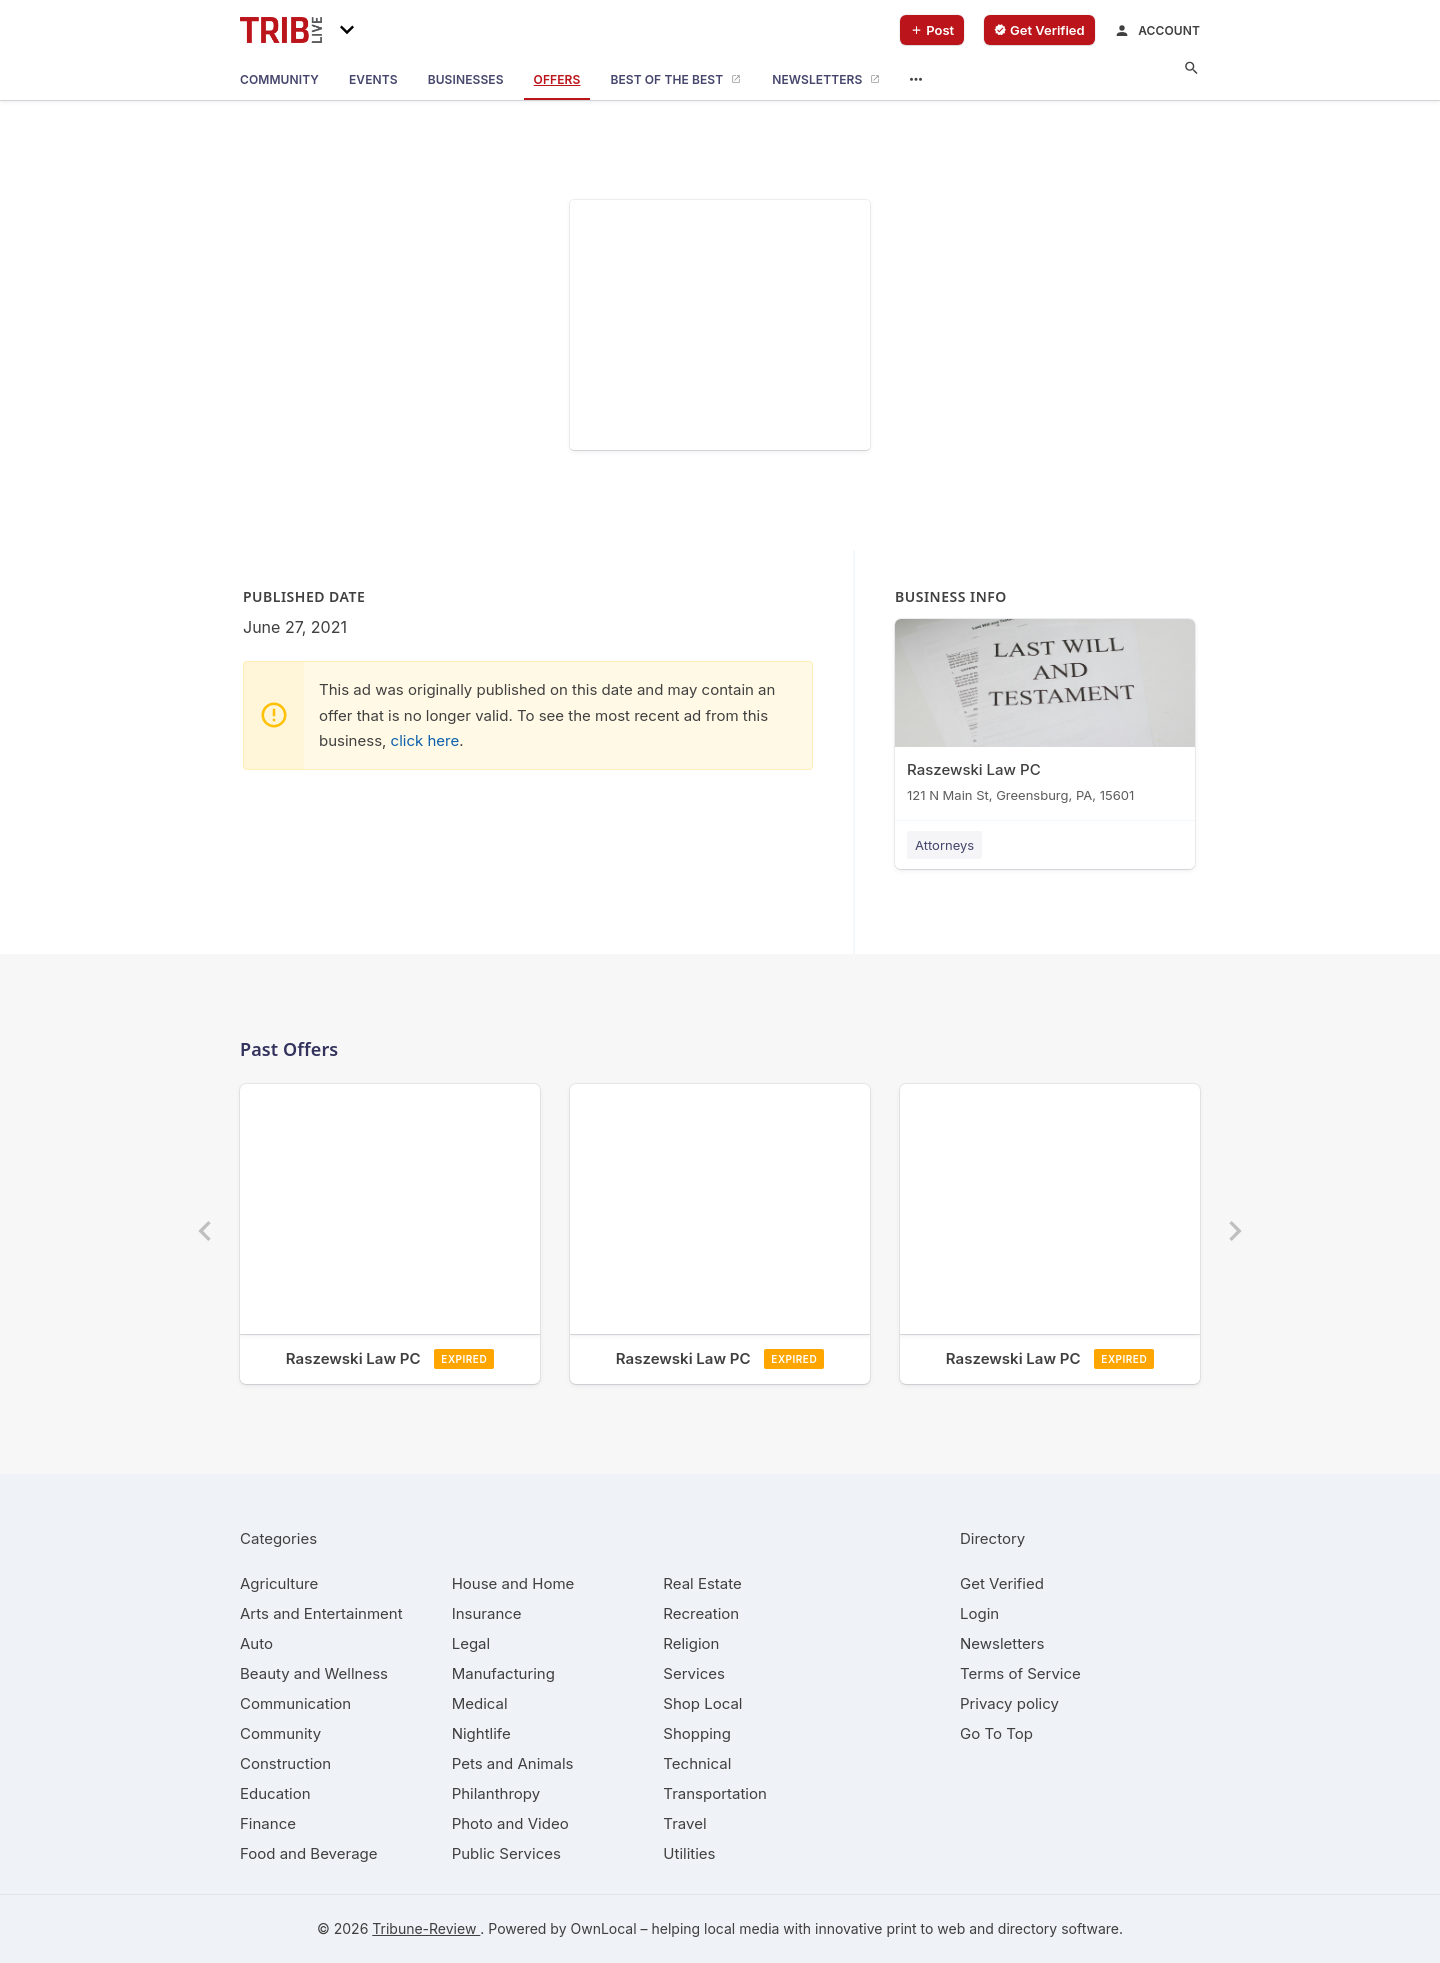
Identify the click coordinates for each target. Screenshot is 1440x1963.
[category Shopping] (697, 1733)
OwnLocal (603, 1928)
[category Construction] (285, 1763)
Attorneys (944, 845)
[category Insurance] (487, 1613)
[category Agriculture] (279, 1583)
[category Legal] (471, 1643)
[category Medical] (480, 1703)
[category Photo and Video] (510, 1823)
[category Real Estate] (702, 1583)
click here (425, 740)
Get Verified (1002, 1583)
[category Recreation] (701, 1613)
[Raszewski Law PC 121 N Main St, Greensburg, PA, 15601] (1045, 715)
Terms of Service (1020, 1673)
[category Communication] (295, 1703)
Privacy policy (1009, 1703)
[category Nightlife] (481, 1733)
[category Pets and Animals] (513, 1763)
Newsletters (1002, 1643)
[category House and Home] (513, 1583)
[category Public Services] (506, 1853)
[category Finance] (268, 1823)
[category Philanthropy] (496, 1793)
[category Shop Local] (702, 1703)
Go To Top (996, 1733)
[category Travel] (684, 1823)
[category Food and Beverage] (309, 1853)
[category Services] (694, 1673)
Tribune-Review (426, 1928)
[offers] (557, 80)
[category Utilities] (689, 1853)
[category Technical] (697, 1763)
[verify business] (1039, 30)
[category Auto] (256, 1643)
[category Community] (280, 1733)
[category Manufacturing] (503, 1673)
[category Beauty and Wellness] (314, 1673)
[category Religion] (691, 1643)
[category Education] (275, 1793)
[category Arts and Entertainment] (321, 1613)
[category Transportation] (715, 1793)
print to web (925, 1928)
